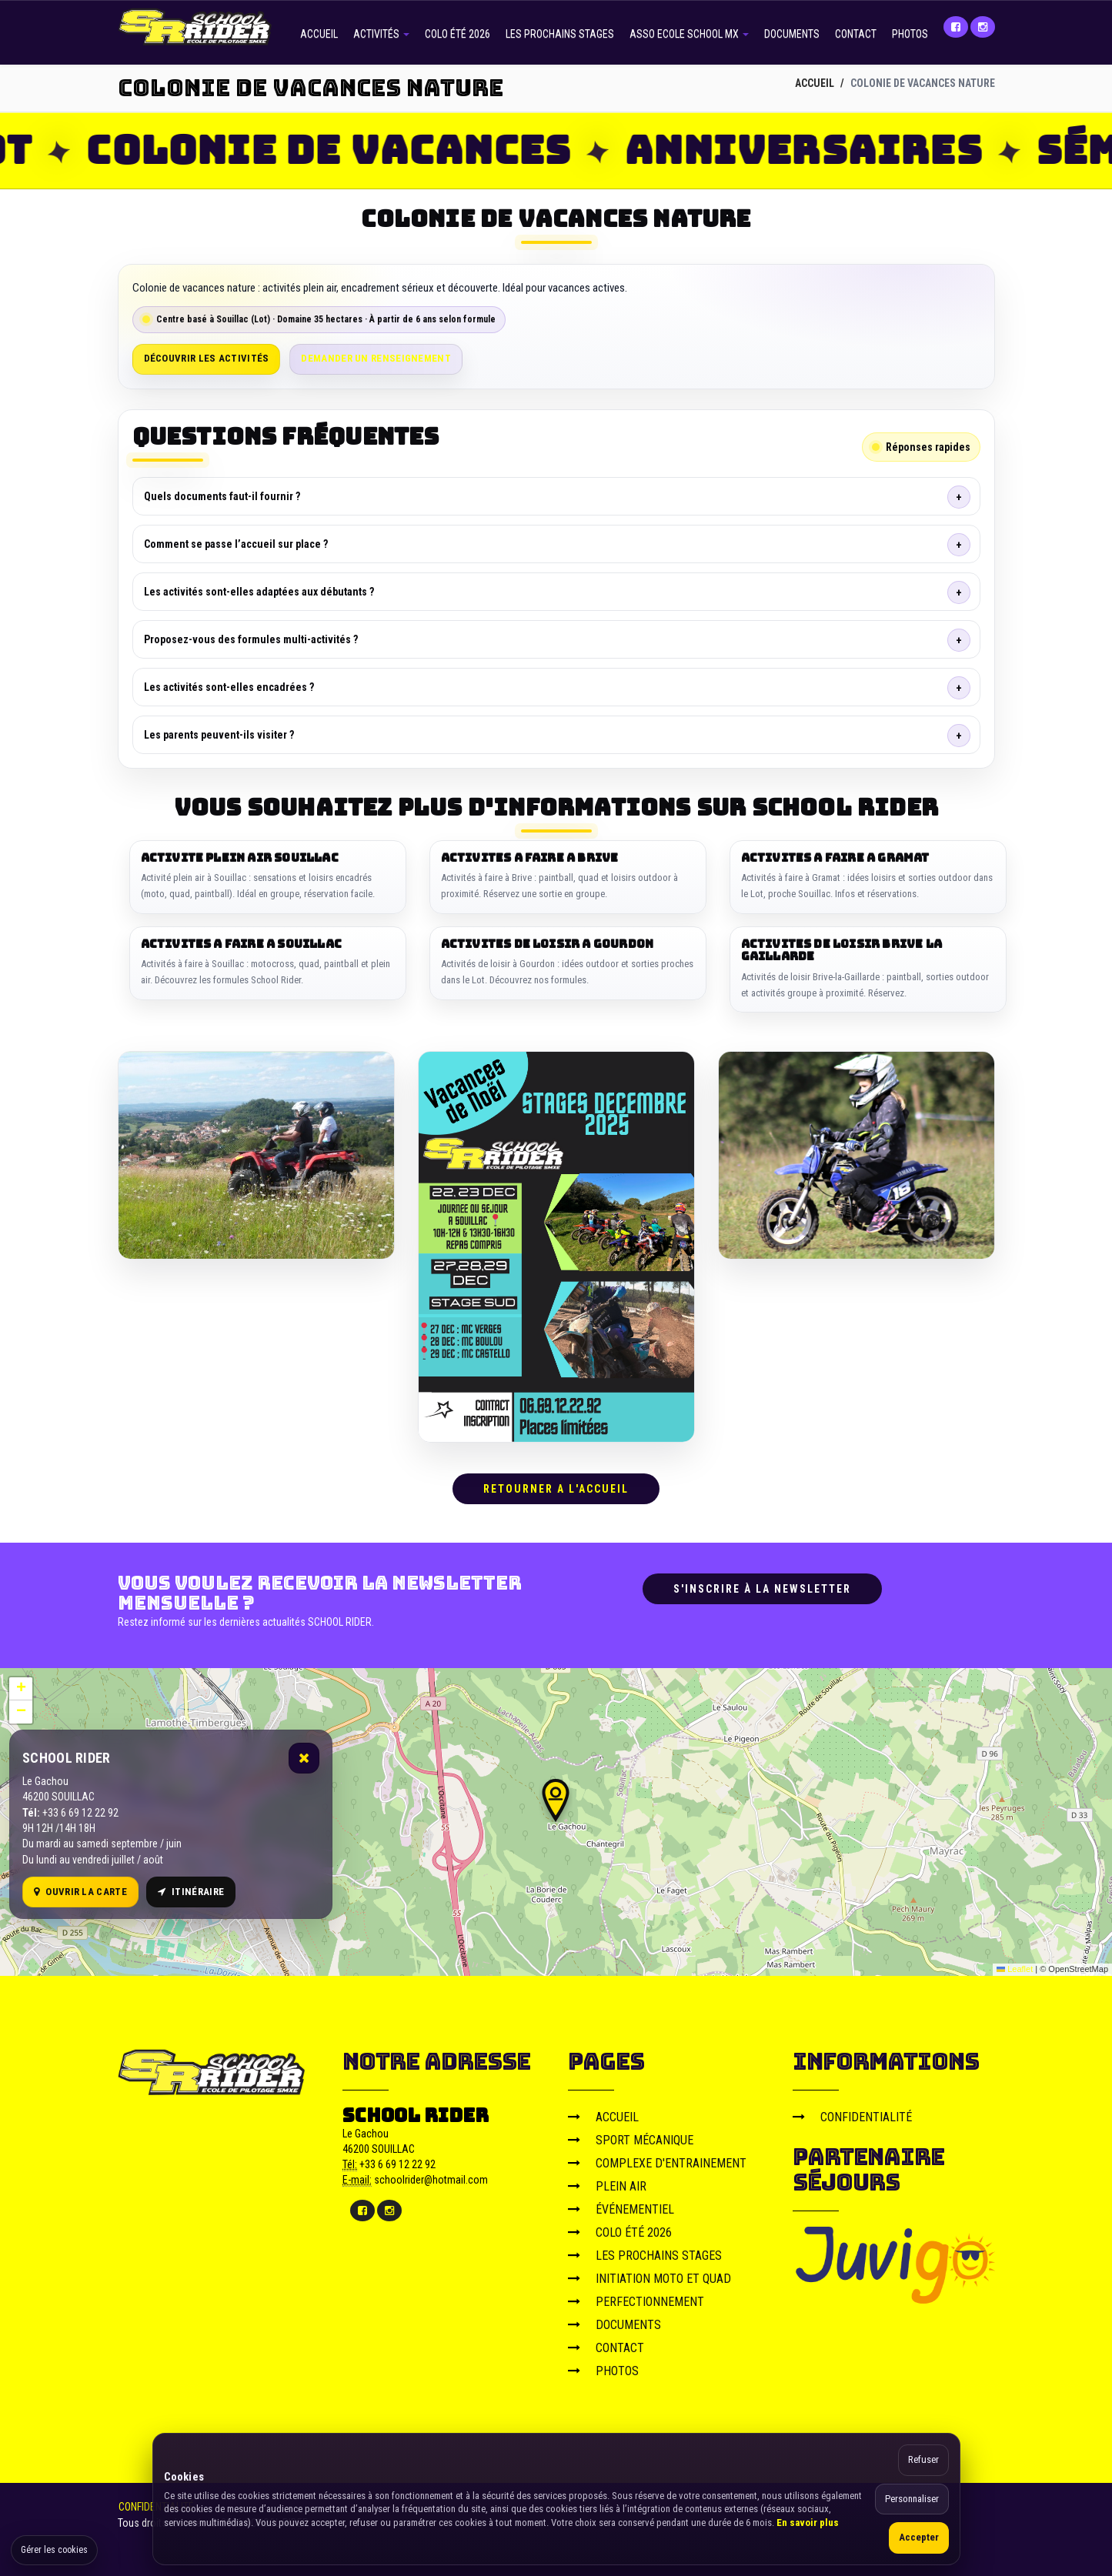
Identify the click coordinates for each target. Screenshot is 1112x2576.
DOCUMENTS (792, 34)
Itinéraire (191, 1891)
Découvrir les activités (206, 358)
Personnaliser (912, 2498)
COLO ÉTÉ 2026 (457, 34)
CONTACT (856, 34)
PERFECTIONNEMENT (636, 2301)
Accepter (919, 2537)
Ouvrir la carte (80, 1891)
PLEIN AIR (607, 2185)
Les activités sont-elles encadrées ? (229, 687)
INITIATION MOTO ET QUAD (649, 2278)
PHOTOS (910, 34)
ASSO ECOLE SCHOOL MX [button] (689, 34)
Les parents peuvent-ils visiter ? (219, 735)
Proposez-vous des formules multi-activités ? (251, 639)
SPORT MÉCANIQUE (630, 2139)
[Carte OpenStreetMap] (556, 1821)
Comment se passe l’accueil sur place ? (236, 544)
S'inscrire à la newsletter (762, 1589)
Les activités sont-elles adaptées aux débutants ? (259, 592)
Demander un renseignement (376, 358)
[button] (556, 1799)
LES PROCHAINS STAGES (560, 34)
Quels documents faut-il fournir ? (222, 496)
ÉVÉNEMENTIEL (621, 2208)
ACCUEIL (319, 34)
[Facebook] (955, 27)
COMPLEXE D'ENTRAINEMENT (657, 2162)
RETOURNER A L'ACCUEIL (556, 1489)
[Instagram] (982, 27)
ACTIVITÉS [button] (381, 34)
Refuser (923, 2459)
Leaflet (1015, 1969)
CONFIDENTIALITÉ (852, 2116)
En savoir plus (807, 2522)
